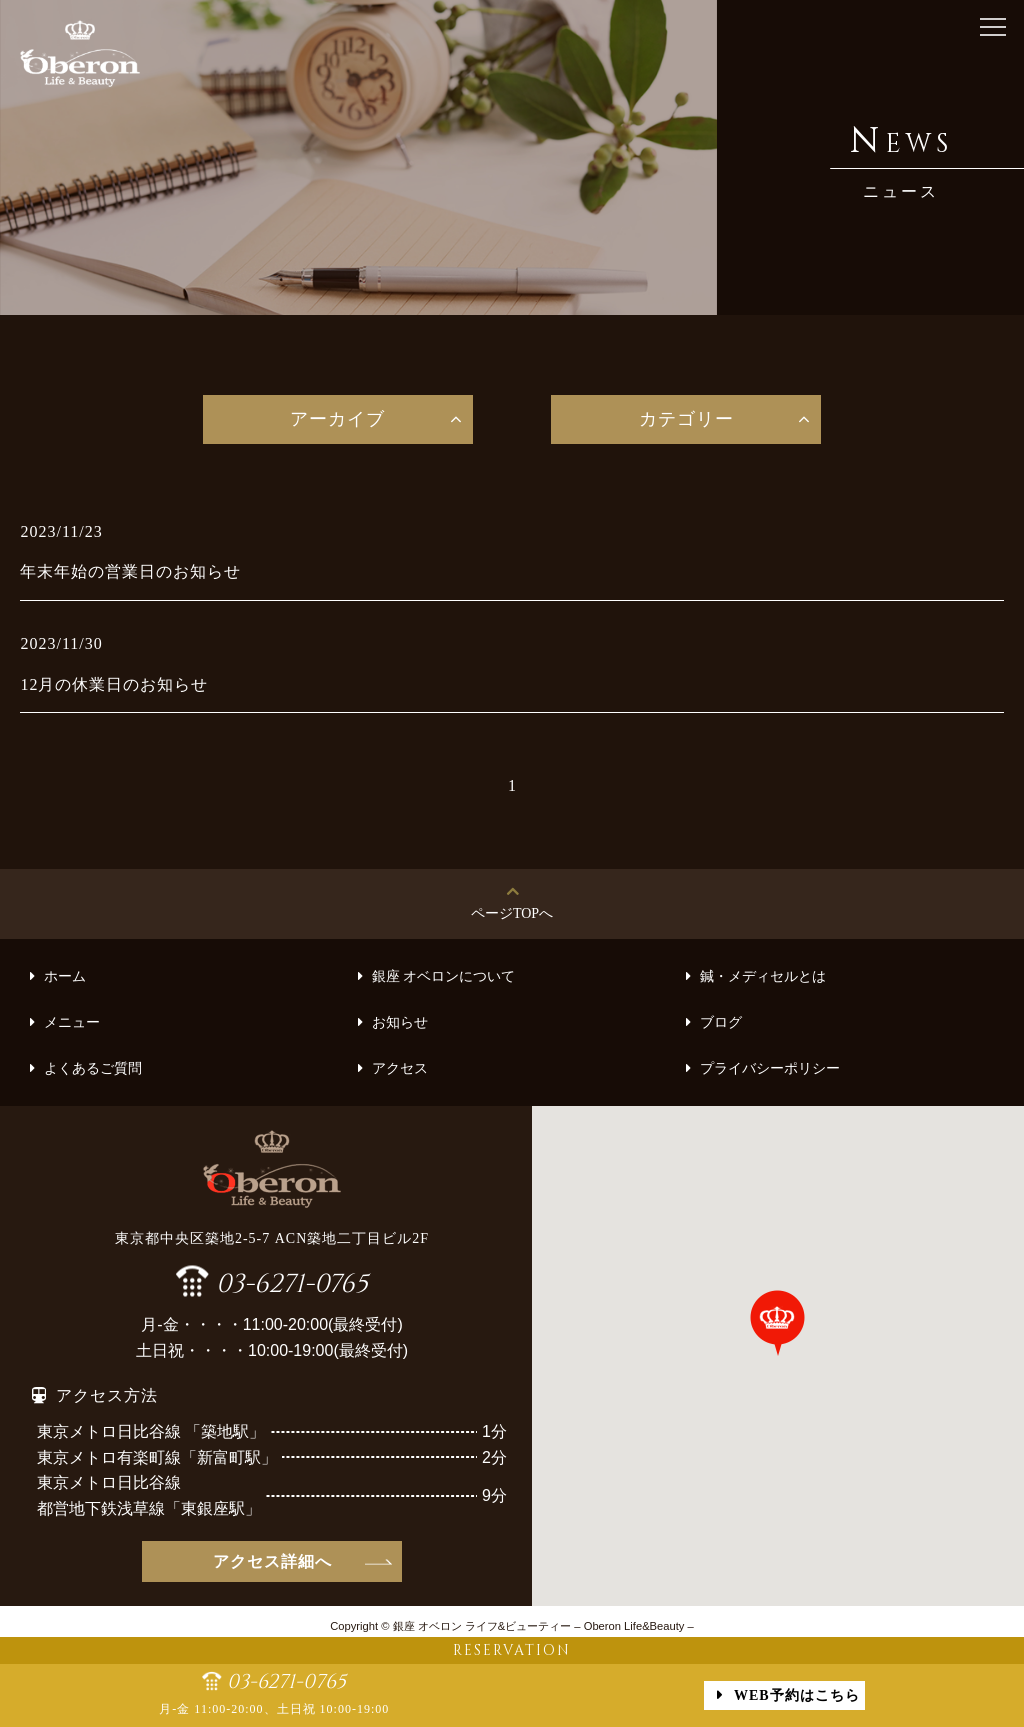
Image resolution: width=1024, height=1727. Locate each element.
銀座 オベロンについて (444, 976)
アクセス (400, 1068)
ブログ (721, 1022)
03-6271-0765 (292, 1281)
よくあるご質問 (93, 1068)
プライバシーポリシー (770, 1068)
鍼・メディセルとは (763, 976)
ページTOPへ (512, 913)
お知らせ (400, 1022)
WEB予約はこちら (797, 1695)
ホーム (65, 976)
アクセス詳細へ (272, 1561)
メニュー (72, 1022)
